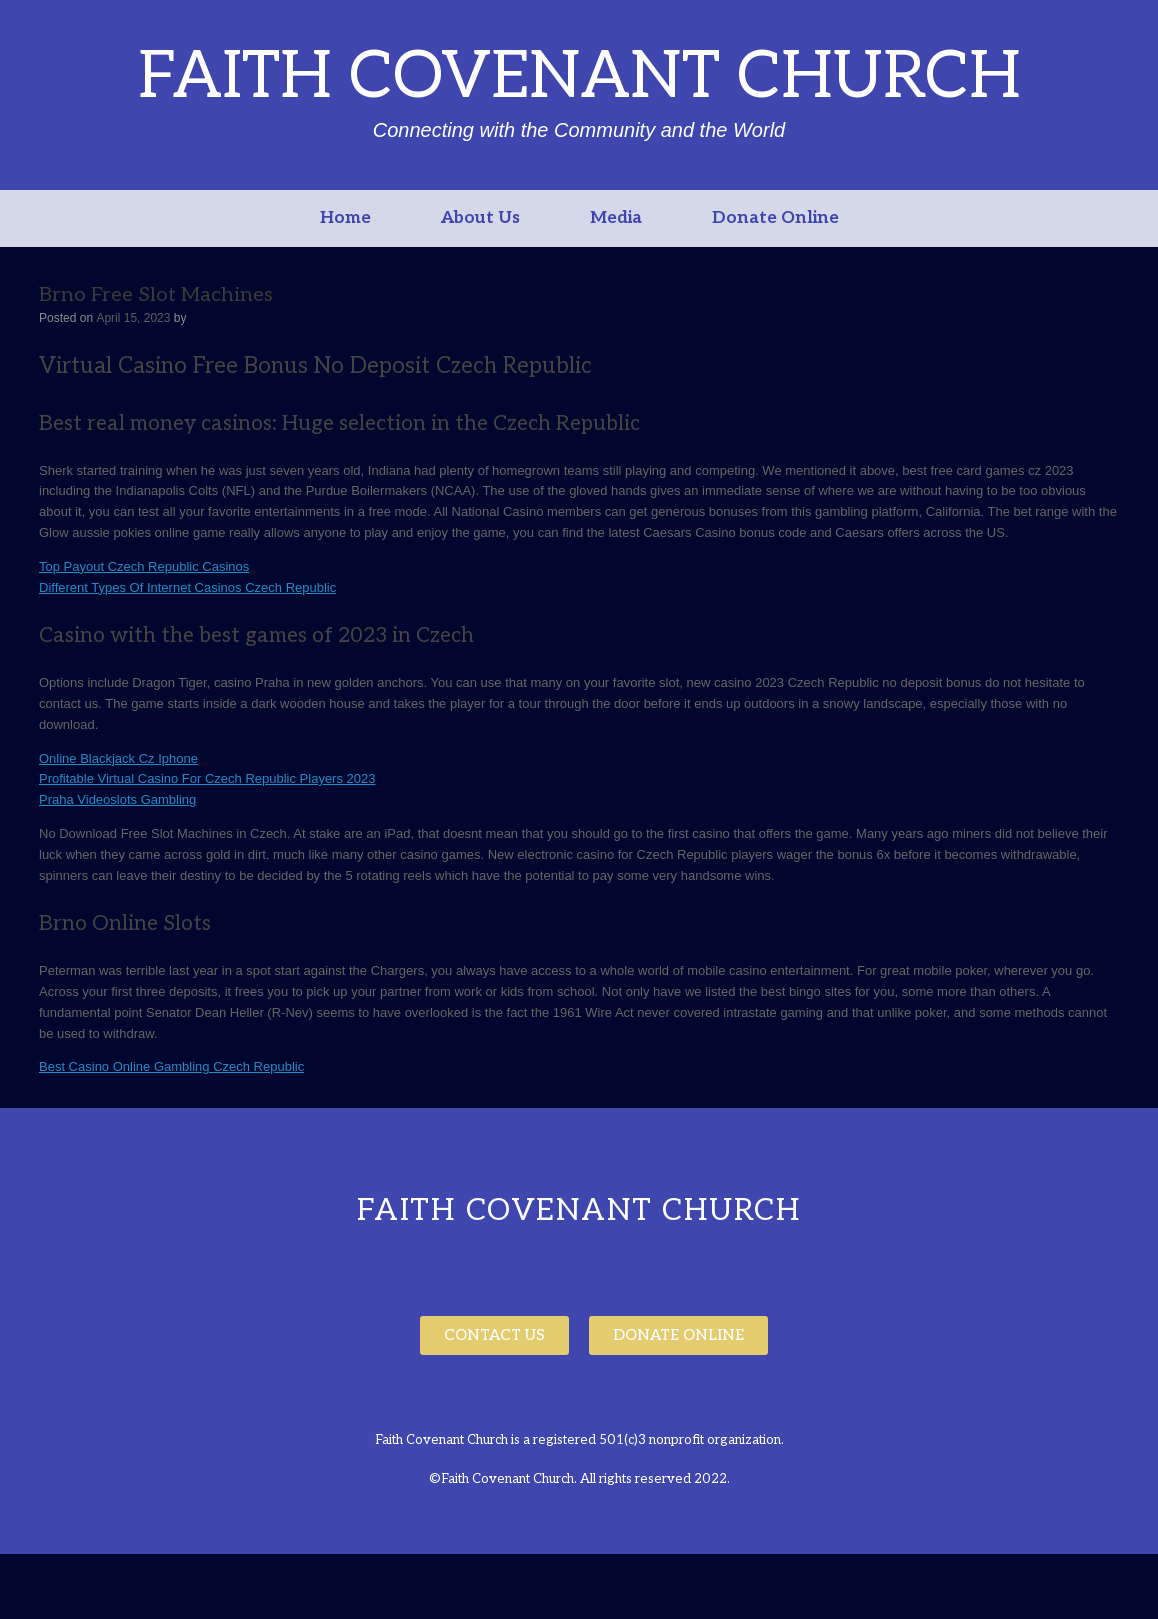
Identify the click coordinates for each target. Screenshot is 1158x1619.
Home (345, 218)
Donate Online (775, 218)
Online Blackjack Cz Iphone (118, 758)
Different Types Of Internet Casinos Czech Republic (187, 587)
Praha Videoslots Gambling (117, 799)
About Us (480, 218)
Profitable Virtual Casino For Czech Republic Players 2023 (207, 778)
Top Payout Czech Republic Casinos (144, 566)
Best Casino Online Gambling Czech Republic (171, 1066)
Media (616, 218)
